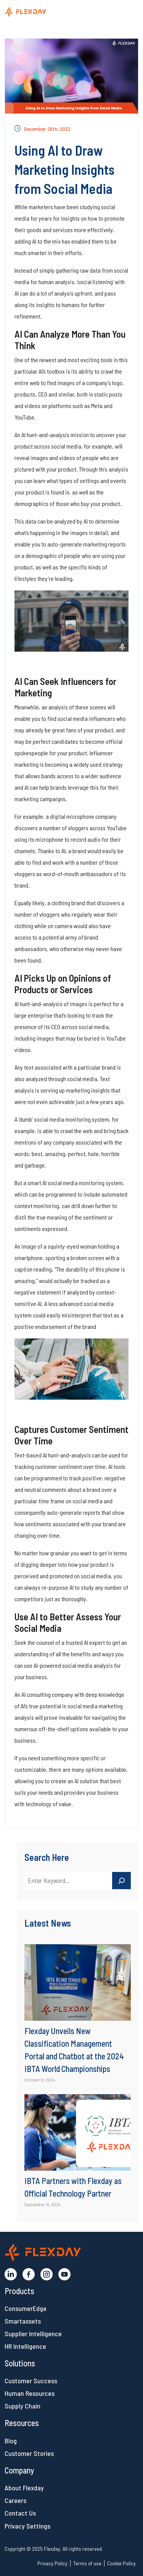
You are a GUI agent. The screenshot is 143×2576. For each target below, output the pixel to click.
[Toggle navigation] (126, 13)
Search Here (46, 1857)
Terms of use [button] (87, 2563)
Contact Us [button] (20, 2513)
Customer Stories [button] (29, 2453)
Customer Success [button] (31, 2380)
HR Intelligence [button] (25, 2346)
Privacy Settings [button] (27, 2526)
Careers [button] (15, 2500)
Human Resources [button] (30, 2393)
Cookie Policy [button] (121, 2563)
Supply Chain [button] (22, 2406)
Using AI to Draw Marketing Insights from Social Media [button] (64, 169)
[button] (42, 11)
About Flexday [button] (24, 2487)
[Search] (121, 1880)
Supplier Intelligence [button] (33, 2333)
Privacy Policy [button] (52, 2563)
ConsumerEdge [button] (26, 2308)
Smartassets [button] (23, 2321)
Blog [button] (11, 2440)
